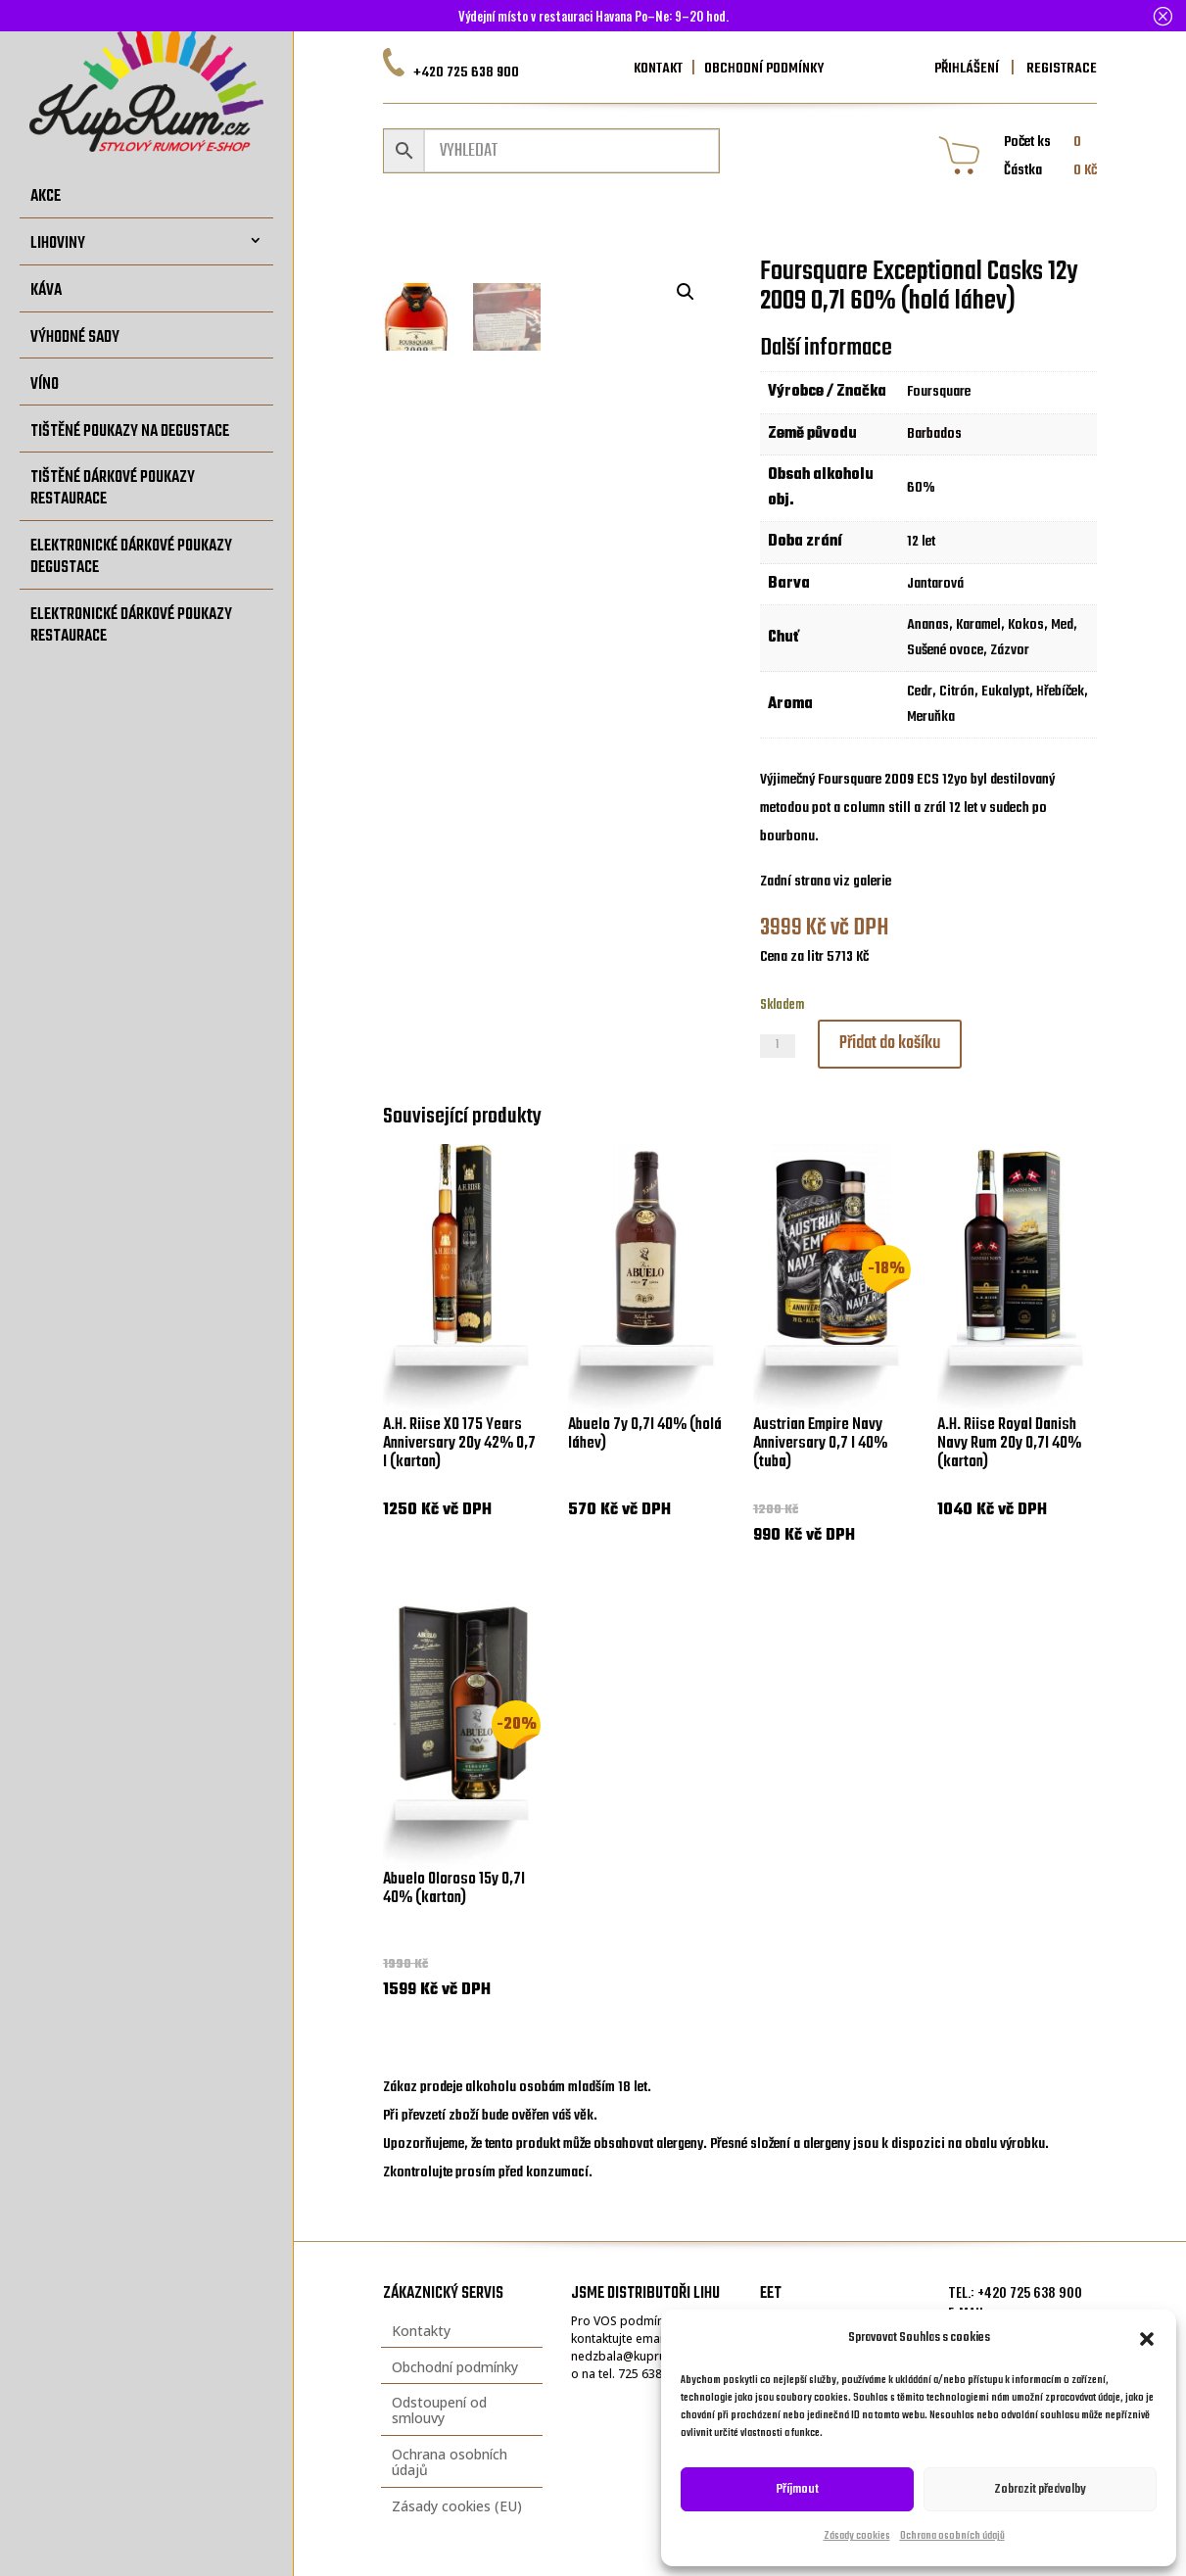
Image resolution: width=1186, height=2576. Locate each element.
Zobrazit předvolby (1040, 2489)
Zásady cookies (857, 2536)
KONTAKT (658, 68)
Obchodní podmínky (455, 2367)
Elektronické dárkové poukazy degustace (131, 557)
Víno (44, 384)
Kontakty (421, 2330)
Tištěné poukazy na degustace (129, 431)
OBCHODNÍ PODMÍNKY (764, 68)
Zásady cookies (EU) (457, 2506)
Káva (46, 290)
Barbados (934, 434)
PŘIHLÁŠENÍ (966, 68)
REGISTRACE (1060, 68)
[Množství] (777, 1046)
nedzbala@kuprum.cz (631, 2356)
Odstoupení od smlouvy (439, 2410)
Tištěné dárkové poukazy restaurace (112, 488)
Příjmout (798, 2489)
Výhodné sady (74, 337)
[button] (1147, 2339)
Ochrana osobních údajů (952, 2536)
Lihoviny (57, 243)
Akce (45, 196)
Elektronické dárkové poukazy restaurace (131, 625)
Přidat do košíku (889, 1043)
